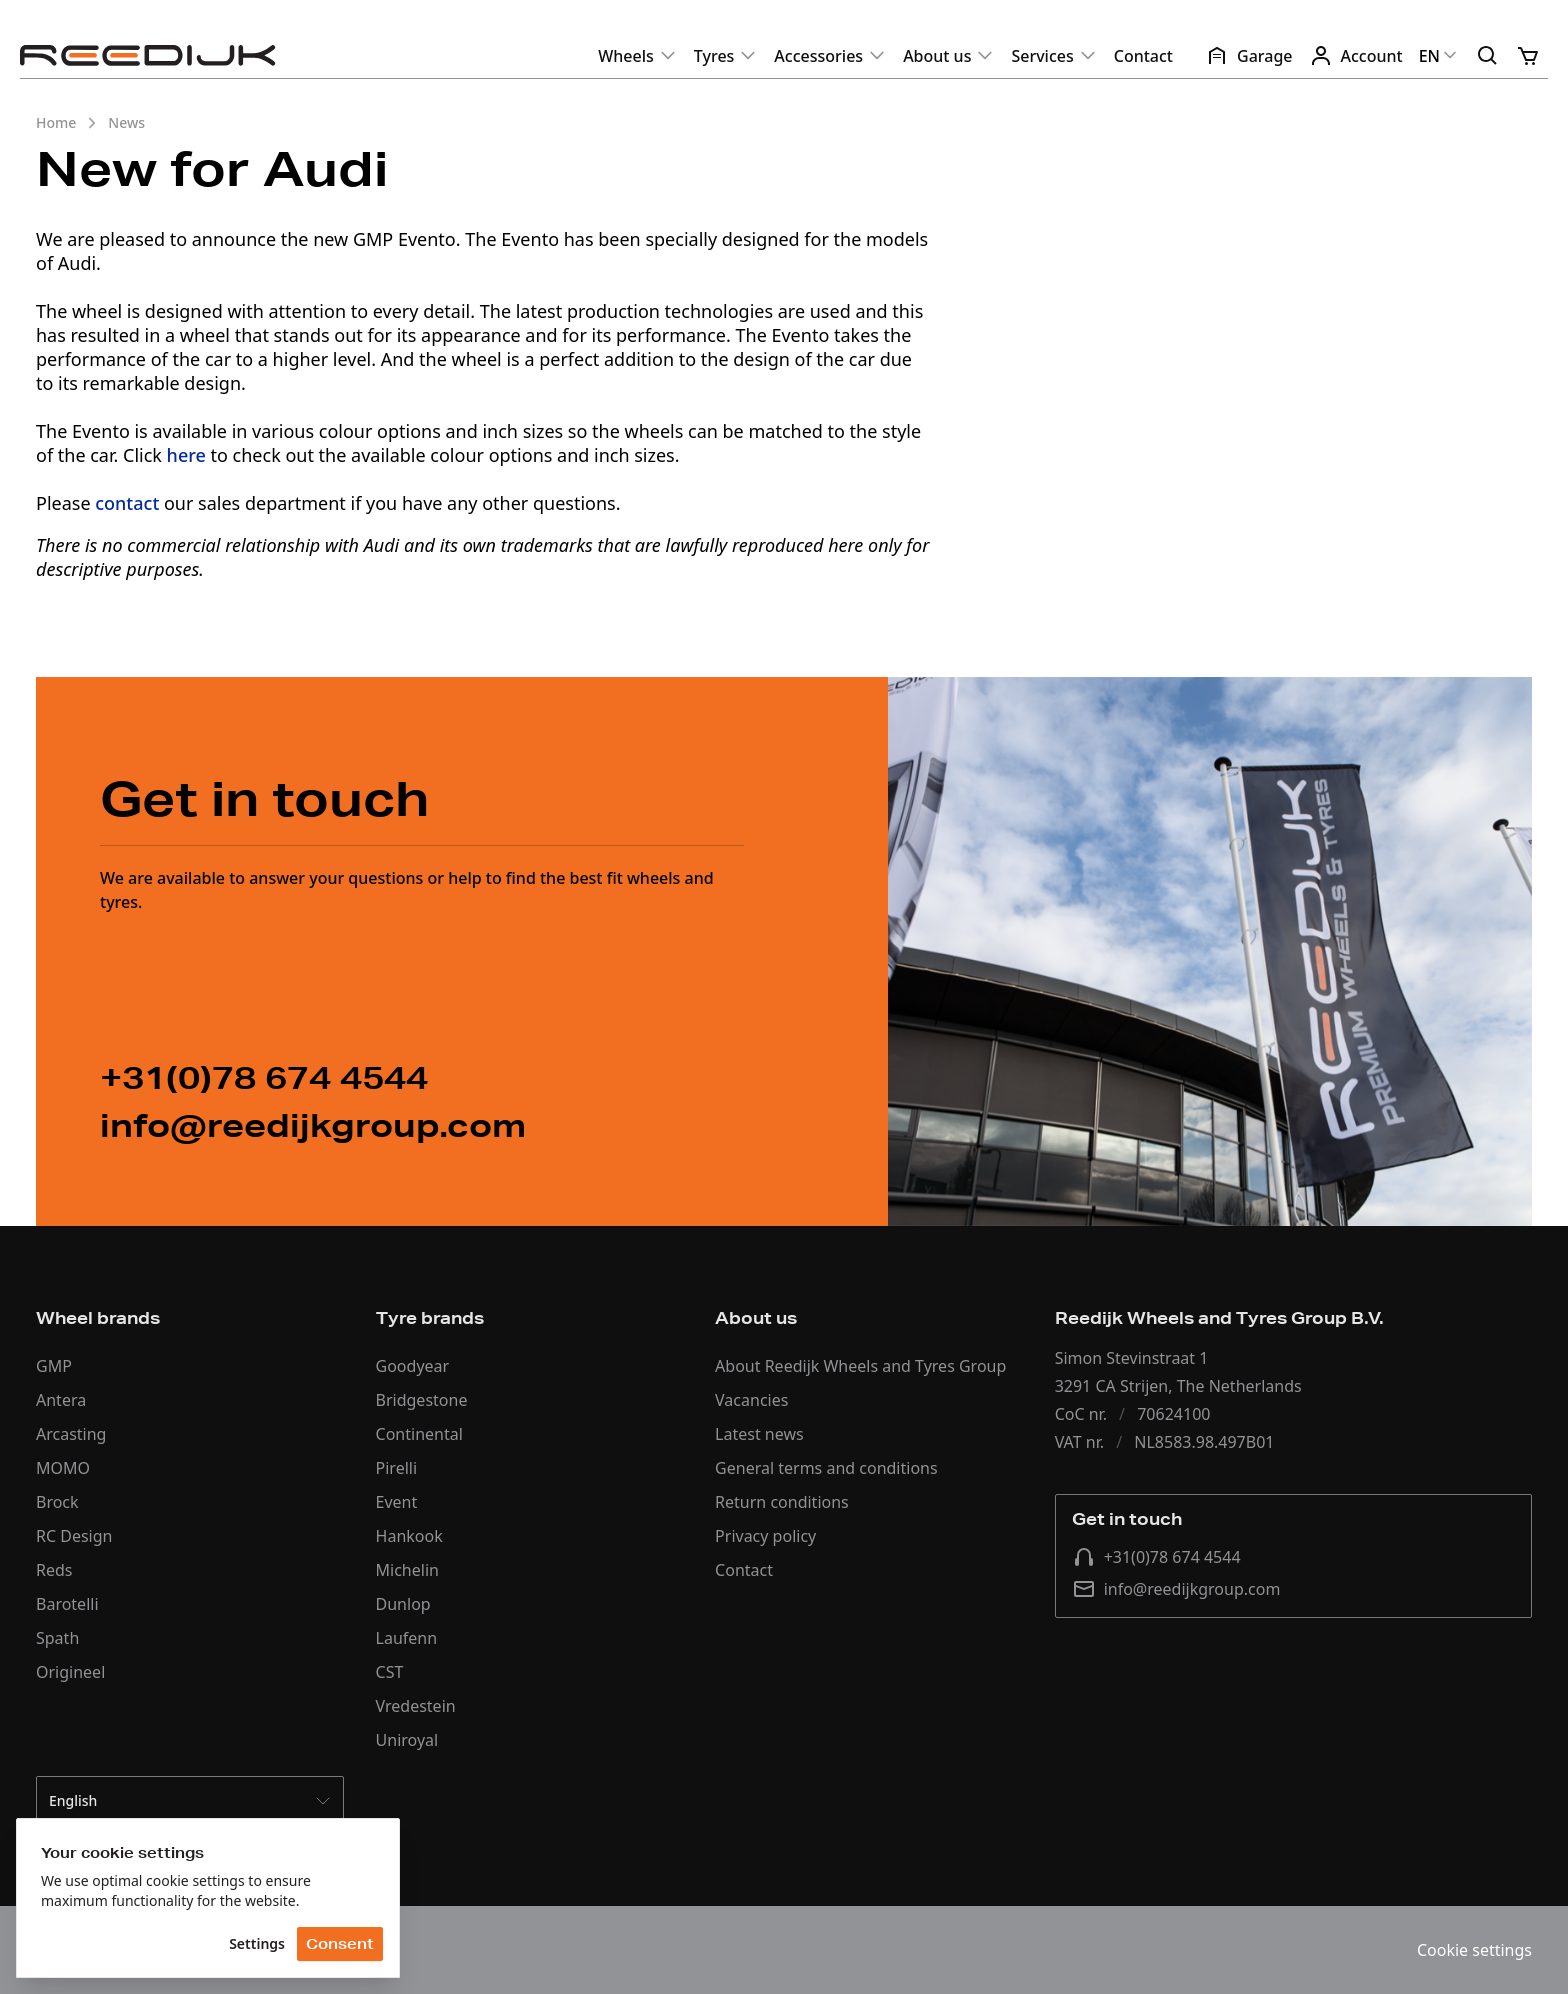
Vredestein (416, 1706)
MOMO (63, 1468)
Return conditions (782, 1502)
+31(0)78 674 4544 (1156, 1557)
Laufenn (407, 1638)
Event (397, 1502)
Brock (57, 1502)
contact (127, 503)
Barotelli (67, 1604)
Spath (57, 1638)
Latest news (759, 1434)
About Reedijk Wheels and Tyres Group (860, 1366)
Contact (1143, 56)
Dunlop (403, 1604)
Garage (1249, 56)
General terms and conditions (826, 1468)
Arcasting (71, 1434)
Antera (61, 1400)
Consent (340, 1944)
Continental (419, 1434)
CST (390, 1672)
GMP (54, 1366)
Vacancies (751, 1400)
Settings (257, 1943)
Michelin (407, 1570)
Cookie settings (1474, 1950)
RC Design (74, 1536)
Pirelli (397, 1468)
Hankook (409, 1536)
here (186, 455)
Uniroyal (407, 1740)
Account (1356, 56)
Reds (54, 1570)
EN (1439, 56)
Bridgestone (422, 1400)
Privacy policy (765, 1536)
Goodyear (413, 1366)
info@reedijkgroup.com (1176, 1589)
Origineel (70, 1672)
